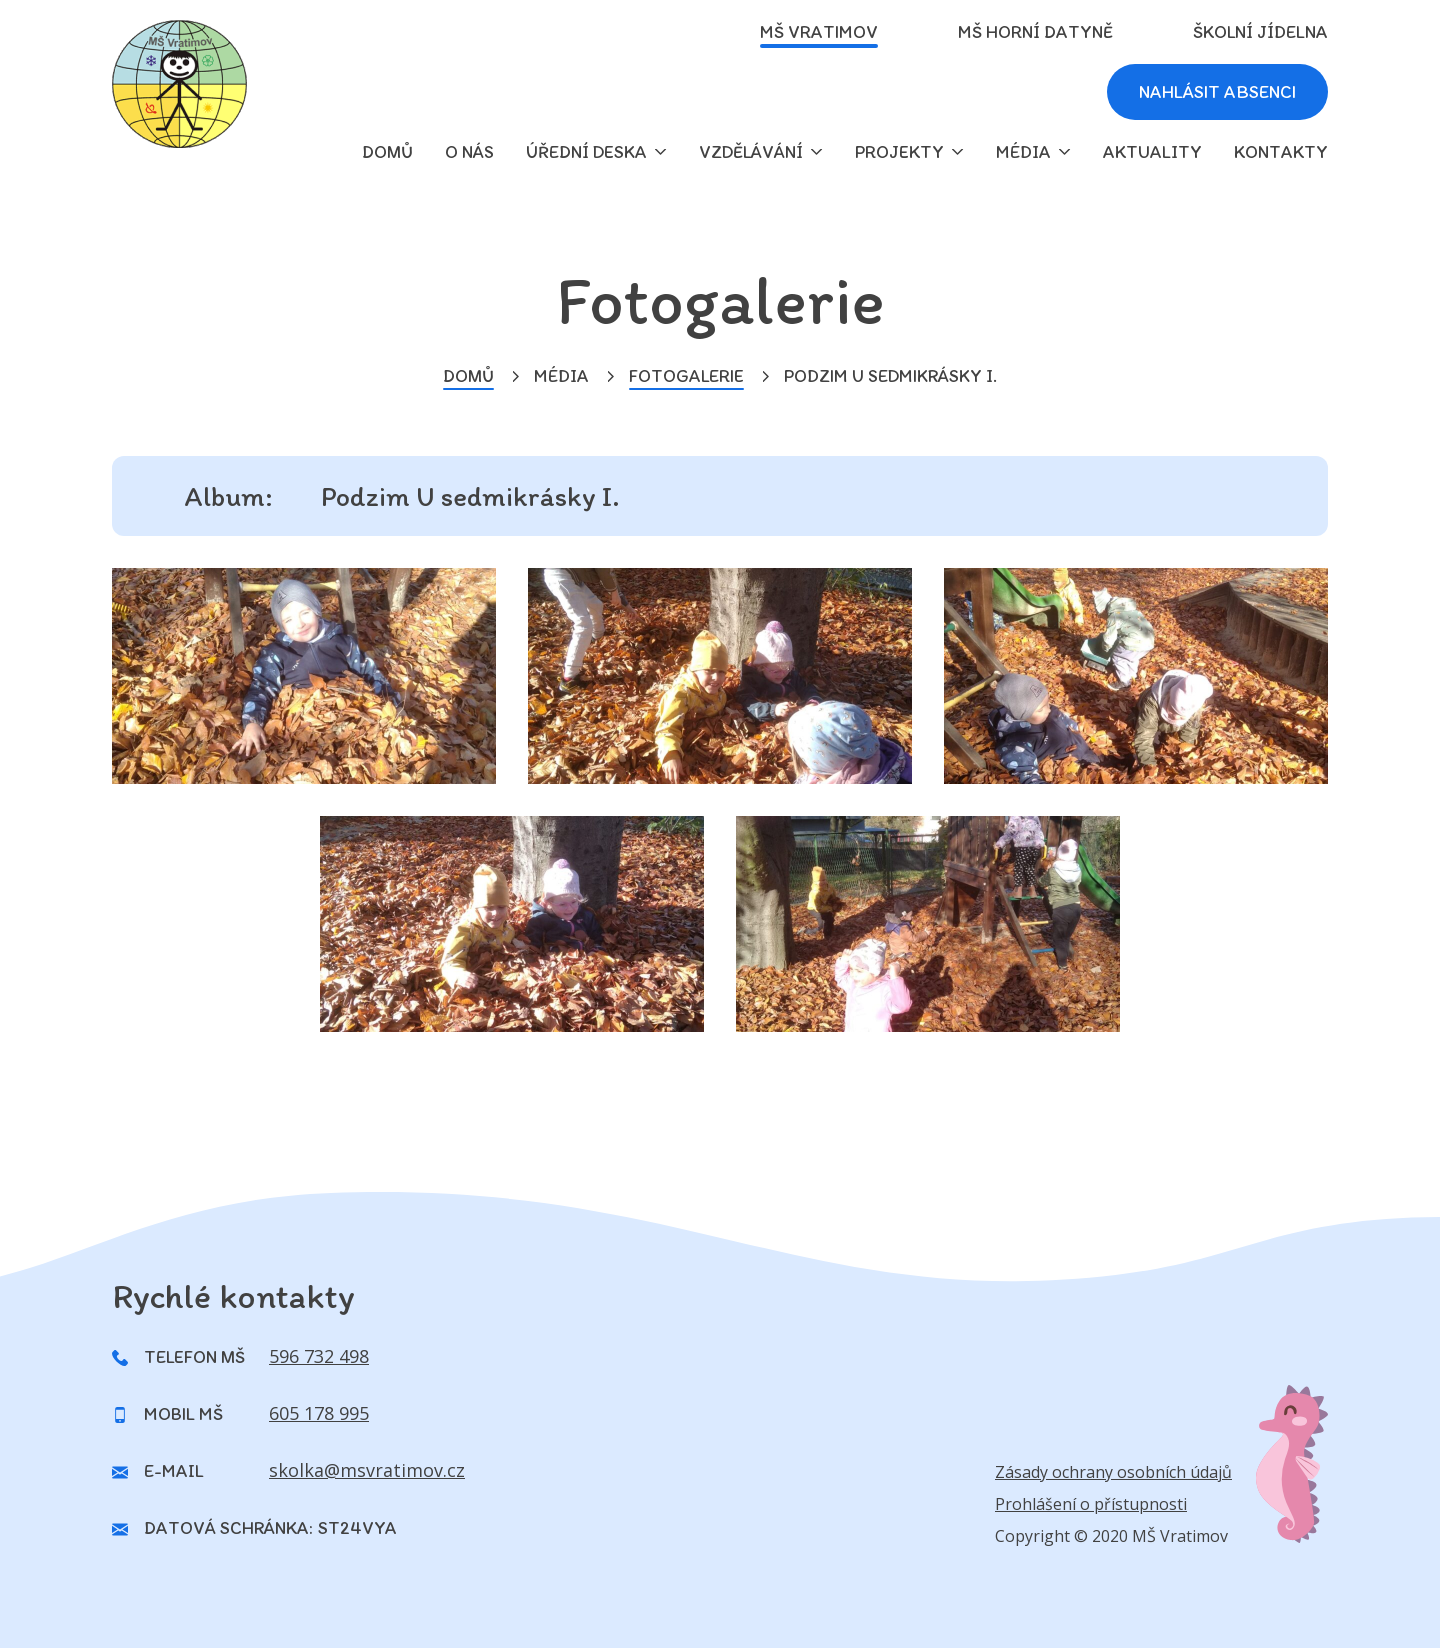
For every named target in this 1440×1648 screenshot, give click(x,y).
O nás (469, 152)
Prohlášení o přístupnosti (1091, 1504)
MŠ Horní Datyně (1035, 32)
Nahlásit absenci (1217, 92)
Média (1023, 152)
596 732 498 (319, 1356)
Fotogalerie (686, 376)
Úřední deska (586, 152)
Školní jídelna (1260, 32)
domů (387, 152)
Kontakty (1281, 152)
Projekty (899, 152)
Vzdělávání (751, 152)
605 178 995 (319, 1413)
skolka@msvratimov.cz (367, 1470)
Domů (468, 376)
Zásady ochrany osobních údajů (1113, 1472)
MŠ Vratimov (819, 32)
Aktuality (1152, 152)
